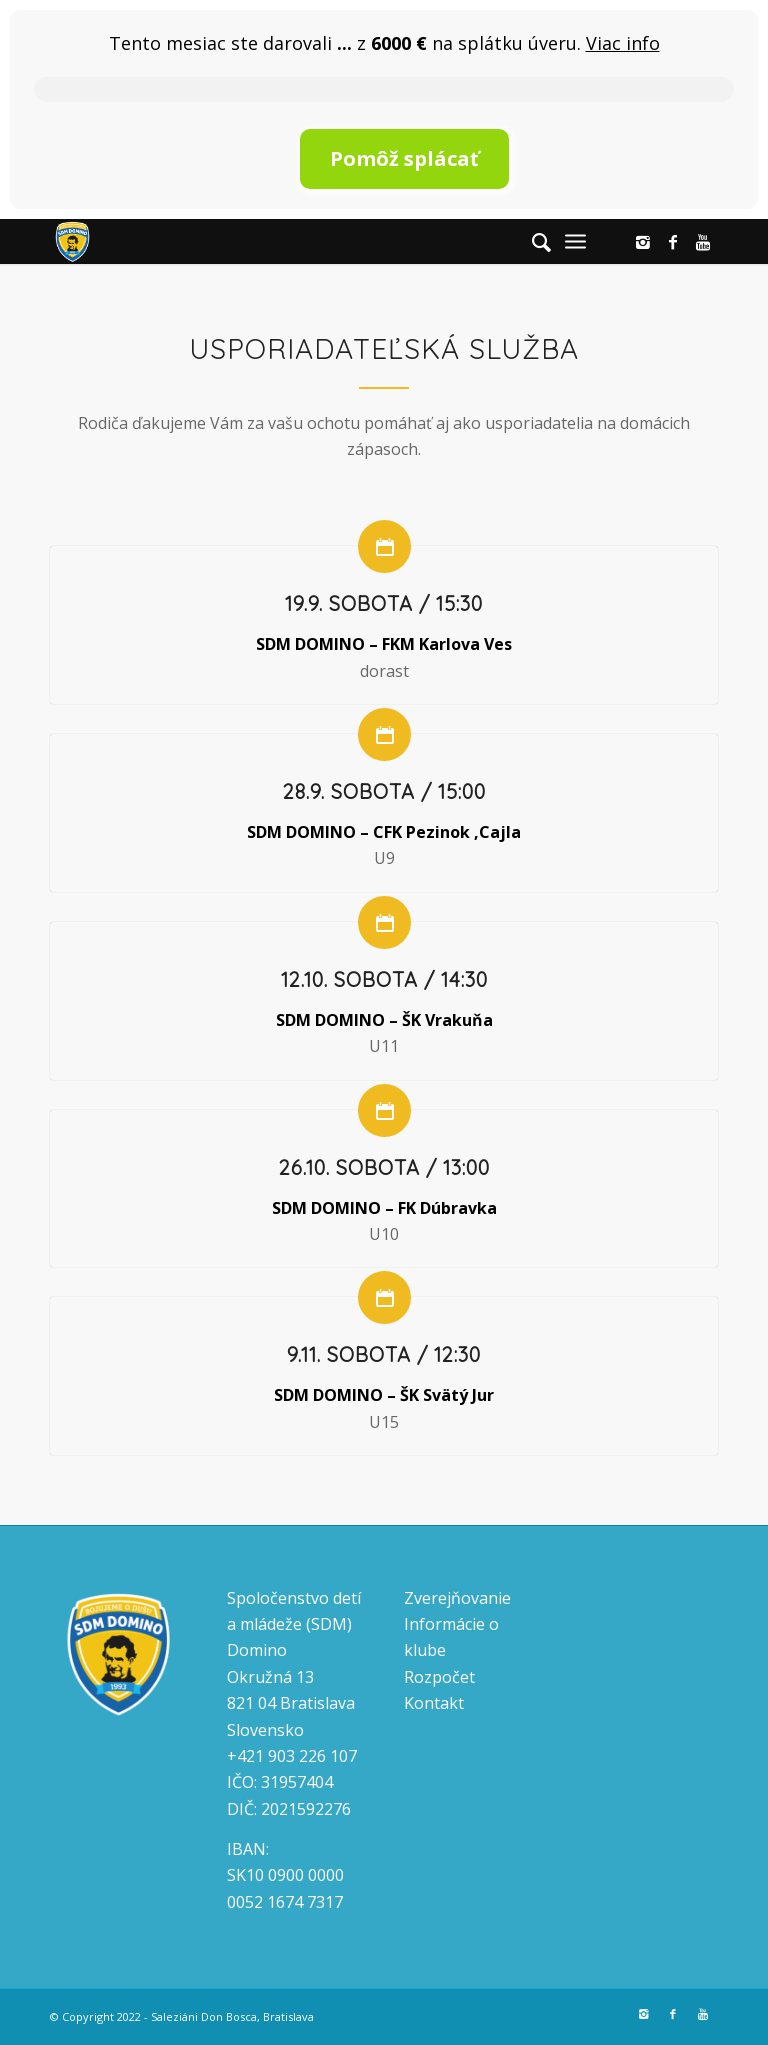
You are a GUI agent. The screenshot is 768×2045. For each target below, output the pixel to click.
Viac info (623, 43)
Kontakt (434, 1703)
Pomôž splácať (404, 158)
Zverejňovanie (457, 1598)
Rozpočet (439, 1677)
